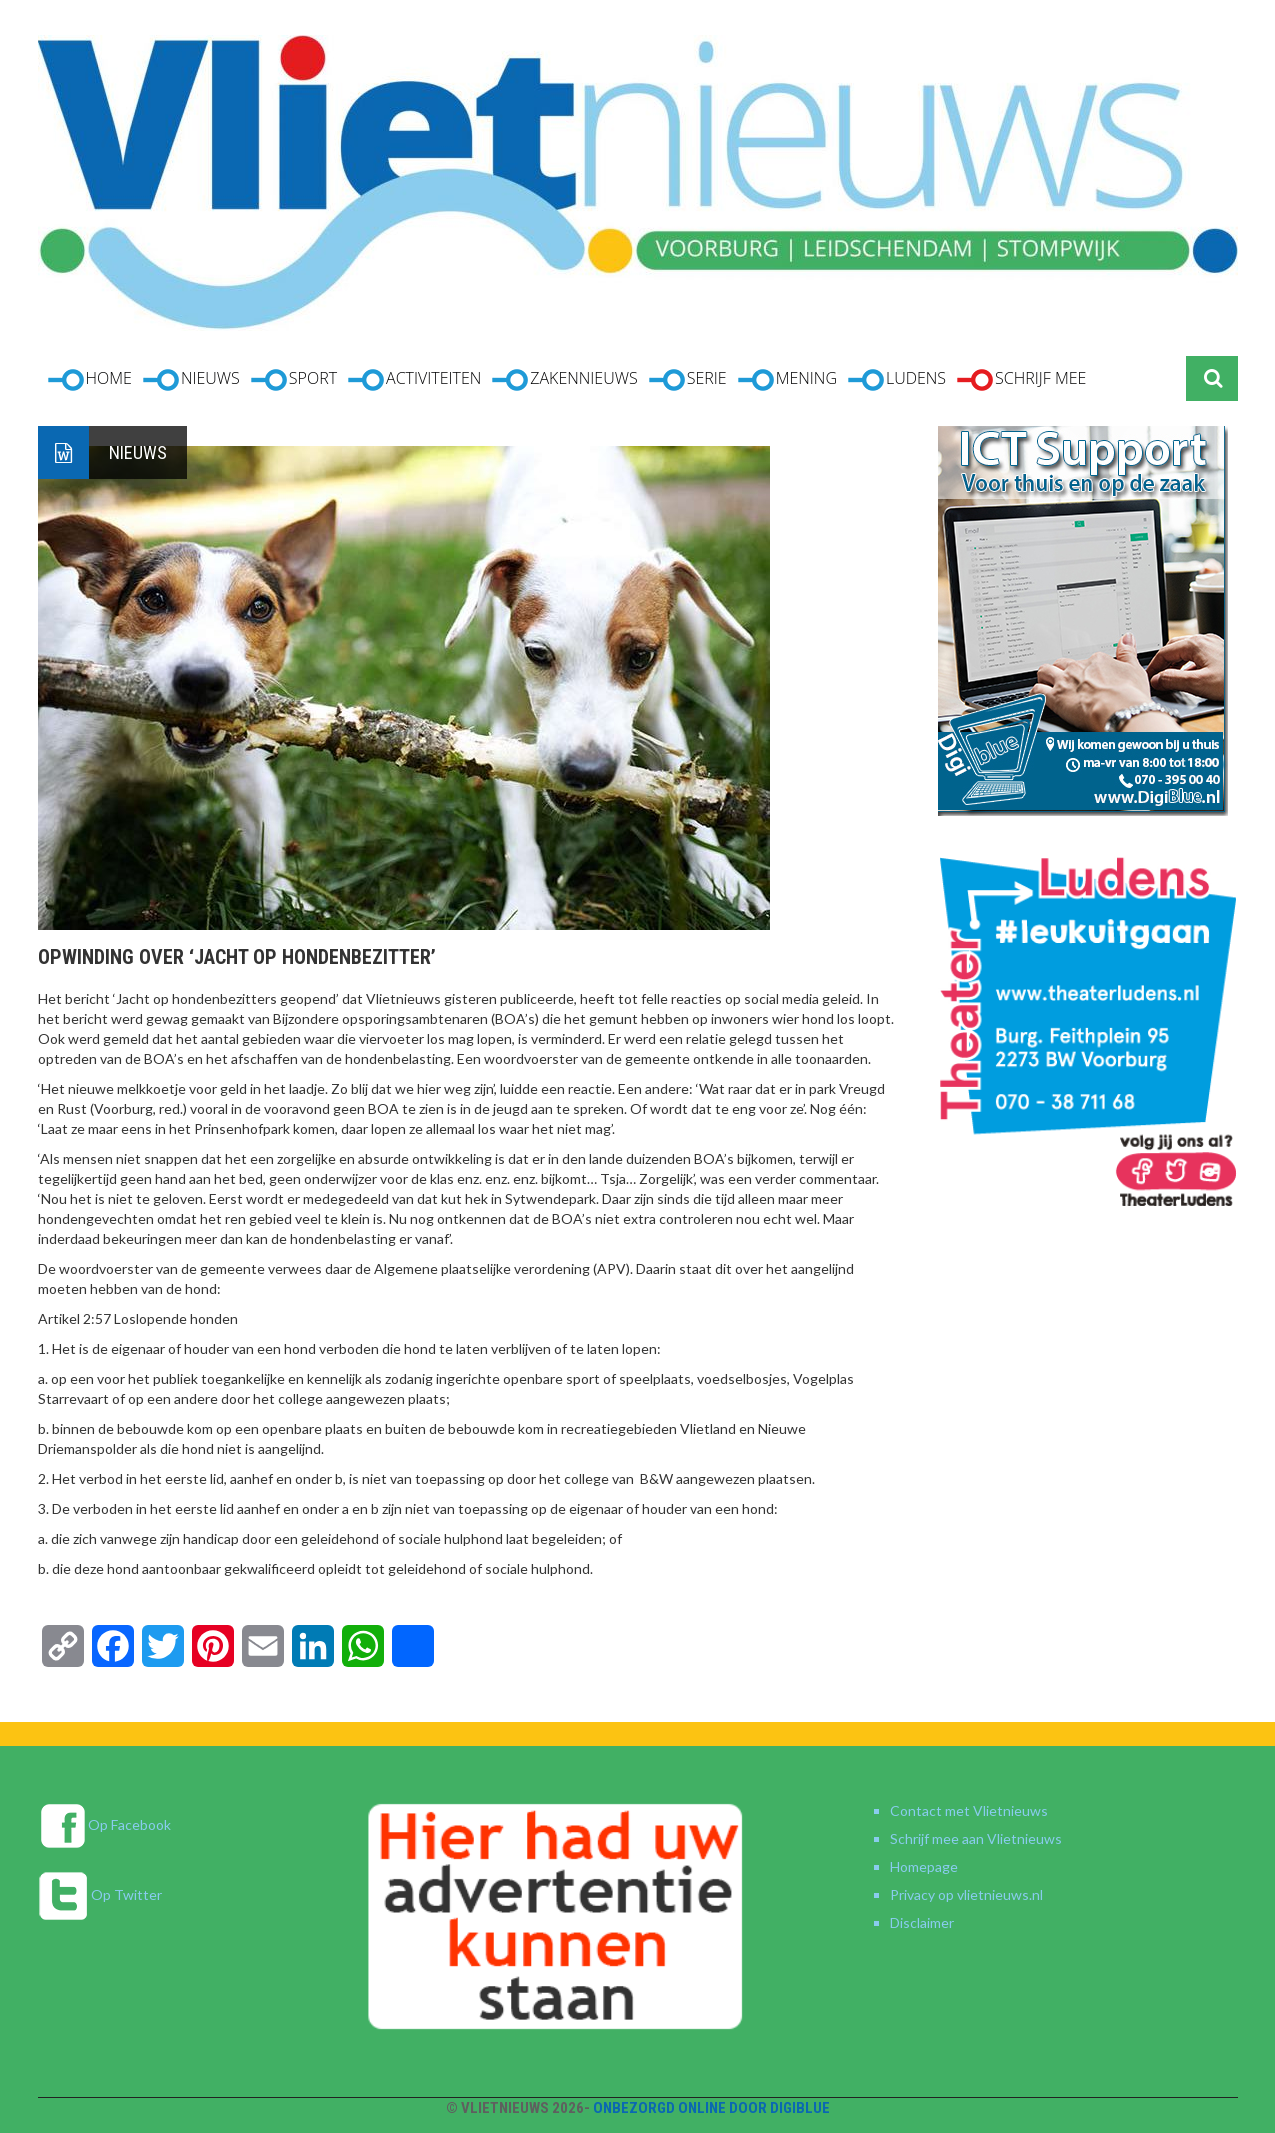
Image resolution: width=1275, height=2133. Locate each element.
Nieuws (138, 452)
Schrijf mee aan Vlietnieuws (976, 1838)
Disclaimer (922, 1922)
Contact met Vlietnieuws (969, 1810)
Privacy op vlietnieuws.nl (966, 1894)
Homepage (924, 1866)
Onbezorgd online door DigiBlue (711, 2108)
